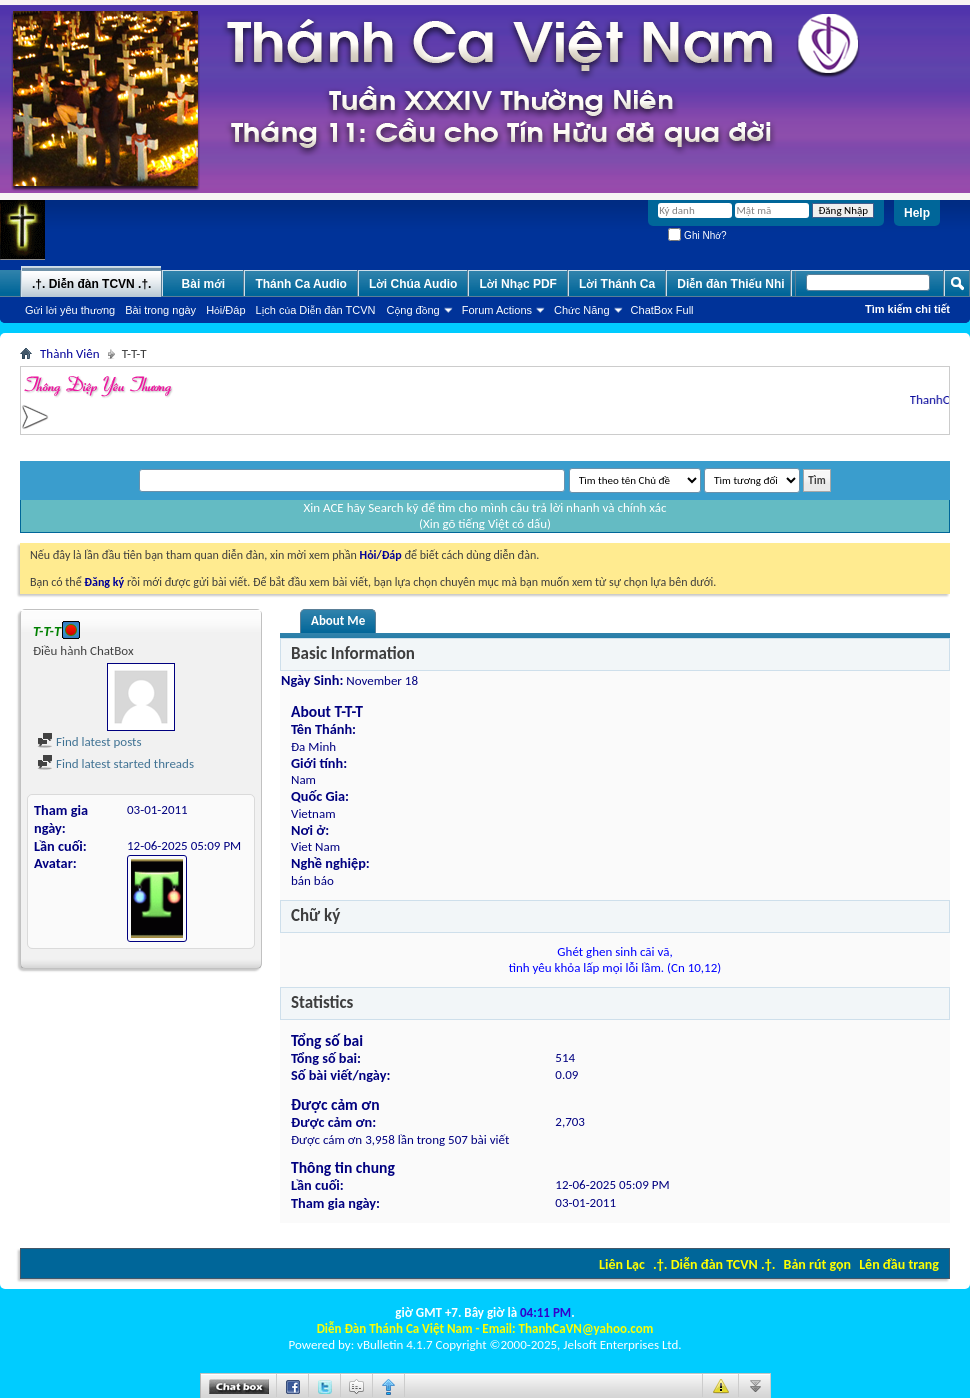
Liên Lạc (622, 1264)
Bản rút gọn (817, 1264)
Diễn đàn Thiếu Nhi (730, 284)
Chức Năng (582, 310)
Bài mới (204, 284)
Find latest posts (89, 741)
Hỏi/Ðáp (225, 310)
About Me (338, 620)
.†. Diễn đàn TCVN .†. (714, 1264)
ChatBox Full (662, 310)
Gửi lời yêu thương (70, 310)
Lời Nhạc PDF (518, 284)
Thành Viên (70, 353)
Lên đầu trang (899, 1264)
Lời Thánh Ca (617, 284)
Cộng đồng (413, 310)
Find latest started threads (115, 763)
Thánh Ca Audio (301, 284)
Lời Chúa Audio (413, 284)
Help (917, 213)
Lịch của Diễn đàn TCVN (316, 310)
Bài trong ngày (160, 310)
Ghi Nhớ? (697, 235)
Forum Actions (497, 310)
